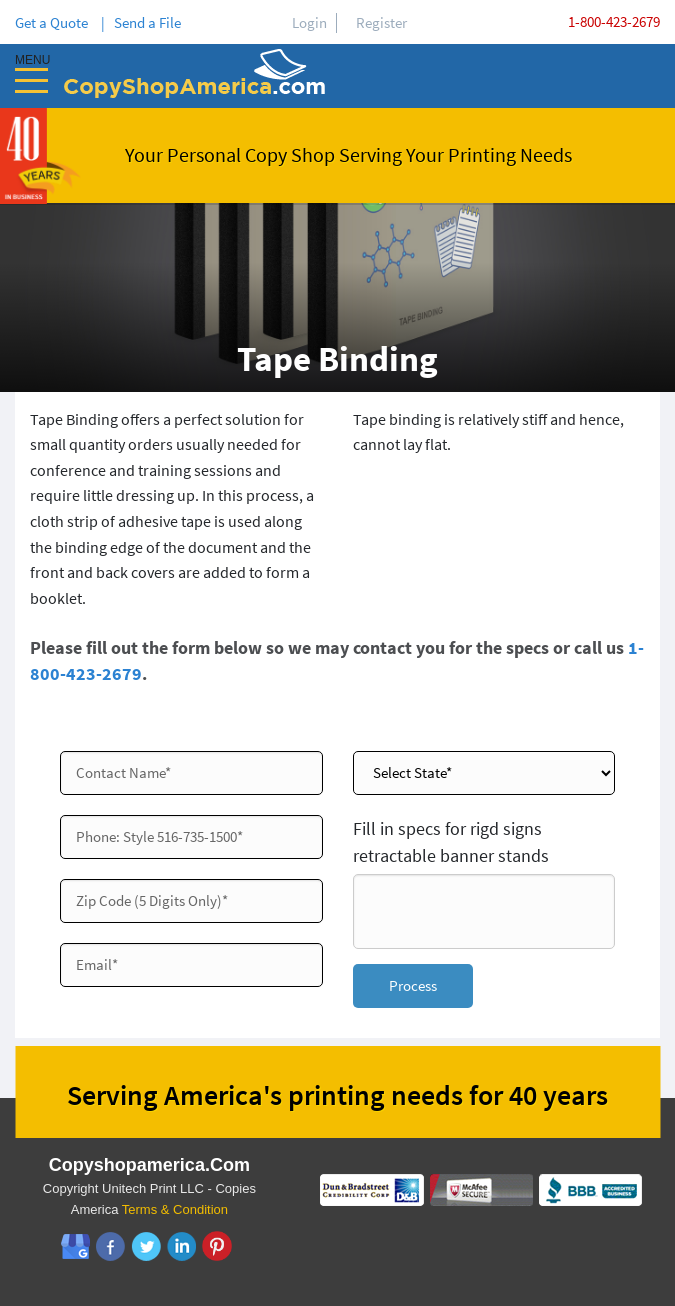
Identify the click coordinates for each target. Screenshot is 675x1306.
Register (381, 22)
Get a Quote (54, 22)
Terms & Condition (175, 1211)
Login (309, 22)
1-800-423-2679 (614, 21)
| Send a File (141, 22)
